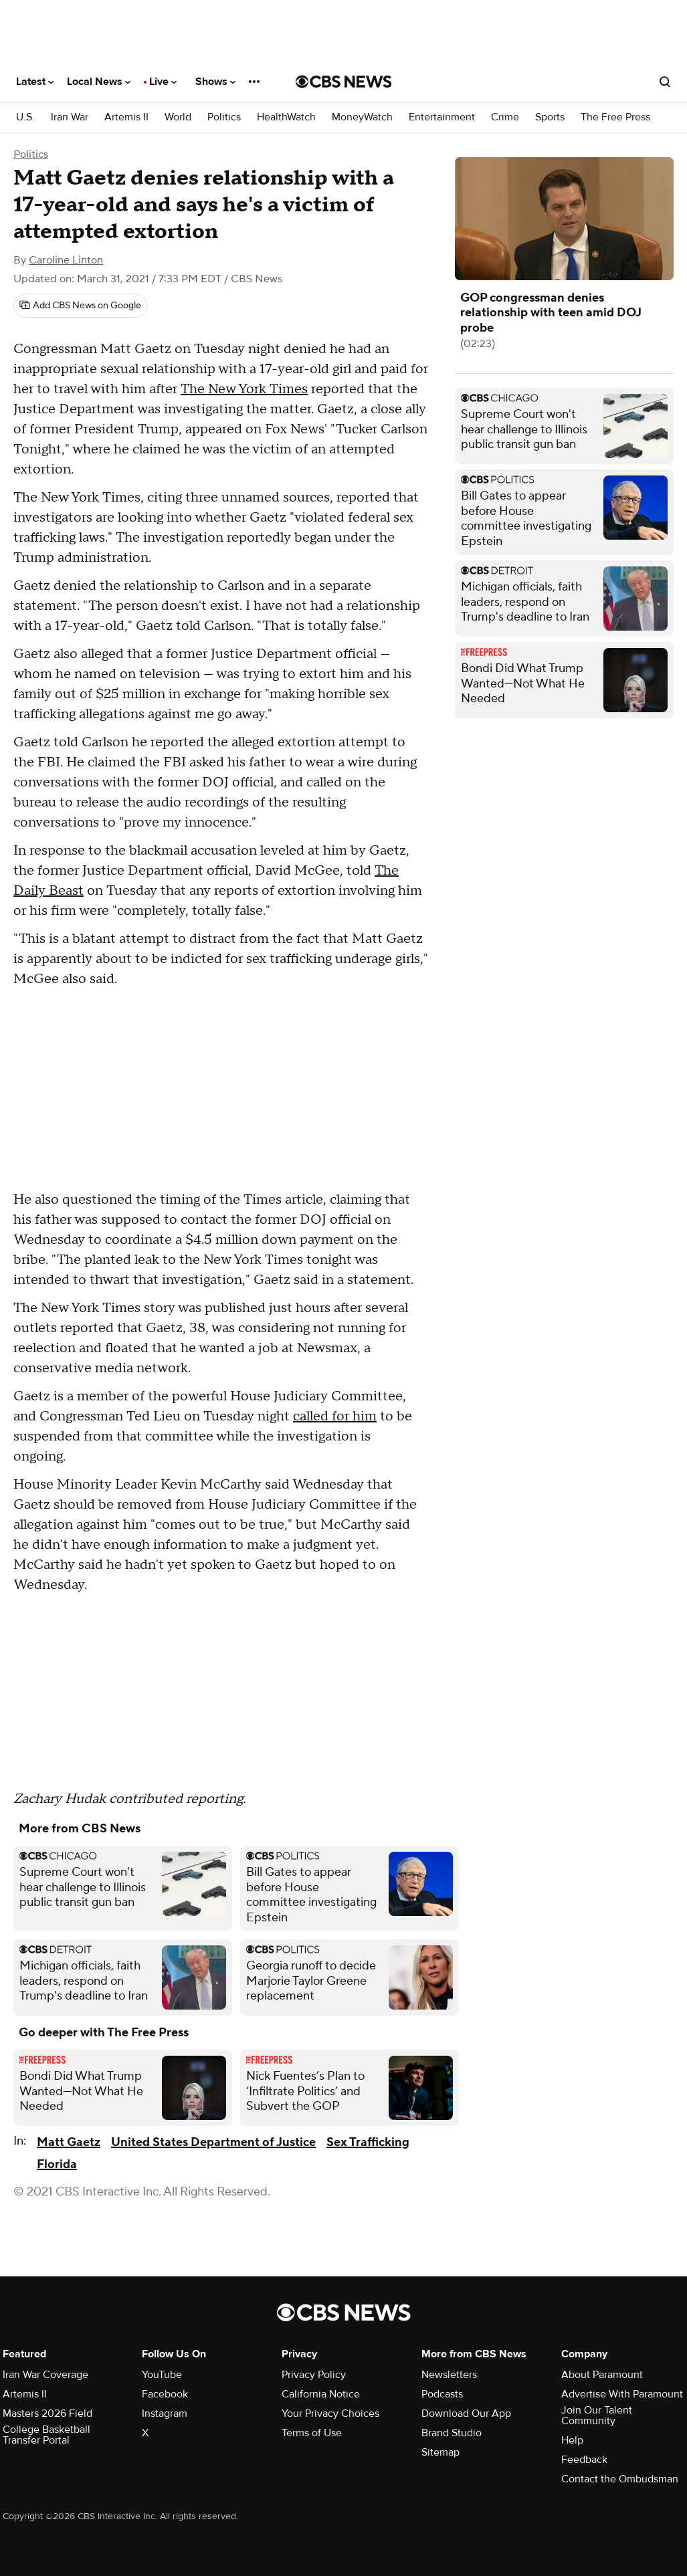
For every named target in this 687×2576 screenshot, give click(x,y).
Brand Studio (451, 2433)
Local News (98, 81)
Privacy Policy (314, 2374)
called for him (335, 1416)
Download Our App (466, 2413)
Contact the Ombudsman (619, 2479)
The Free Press (615, 117)
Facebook (165, 2394)
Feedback (584, 2459)
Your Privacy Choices (330, 2413)
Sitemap (440, 2452)
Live (163, 81)
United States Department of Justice (213, 2142)
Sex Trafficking (367, 2142)
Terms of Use (312, 2433)
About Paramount (602, 2374)
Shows (215, 81)
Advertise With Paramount (622, 2394)
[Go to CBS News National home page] (344, 81)
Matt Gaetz (68, 2142)
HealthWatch (286, 117)
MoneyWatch (362, 117)
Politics (224, 117)
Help (572, 2440)
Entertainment (442, 117)
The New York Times (244, 389)
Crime (505, 117)
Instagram (164, 2413)
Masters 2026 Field (47, 2413)
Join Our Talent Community (596, 2415)
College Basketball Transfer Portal (46, 2435)
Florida (57, 2164)
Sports (550, 117)
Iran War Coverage (45, 2374)
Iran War (69, 117)
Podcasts (442, 2394)
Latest (35, 81)
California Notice (321, 2394)
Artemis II (126, 117)
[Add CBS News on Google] (80, 306)
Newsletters (449, 2374)
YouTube (162, 2374)
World (178, 117)
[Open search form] (665, 82)
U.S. (25, 117)
